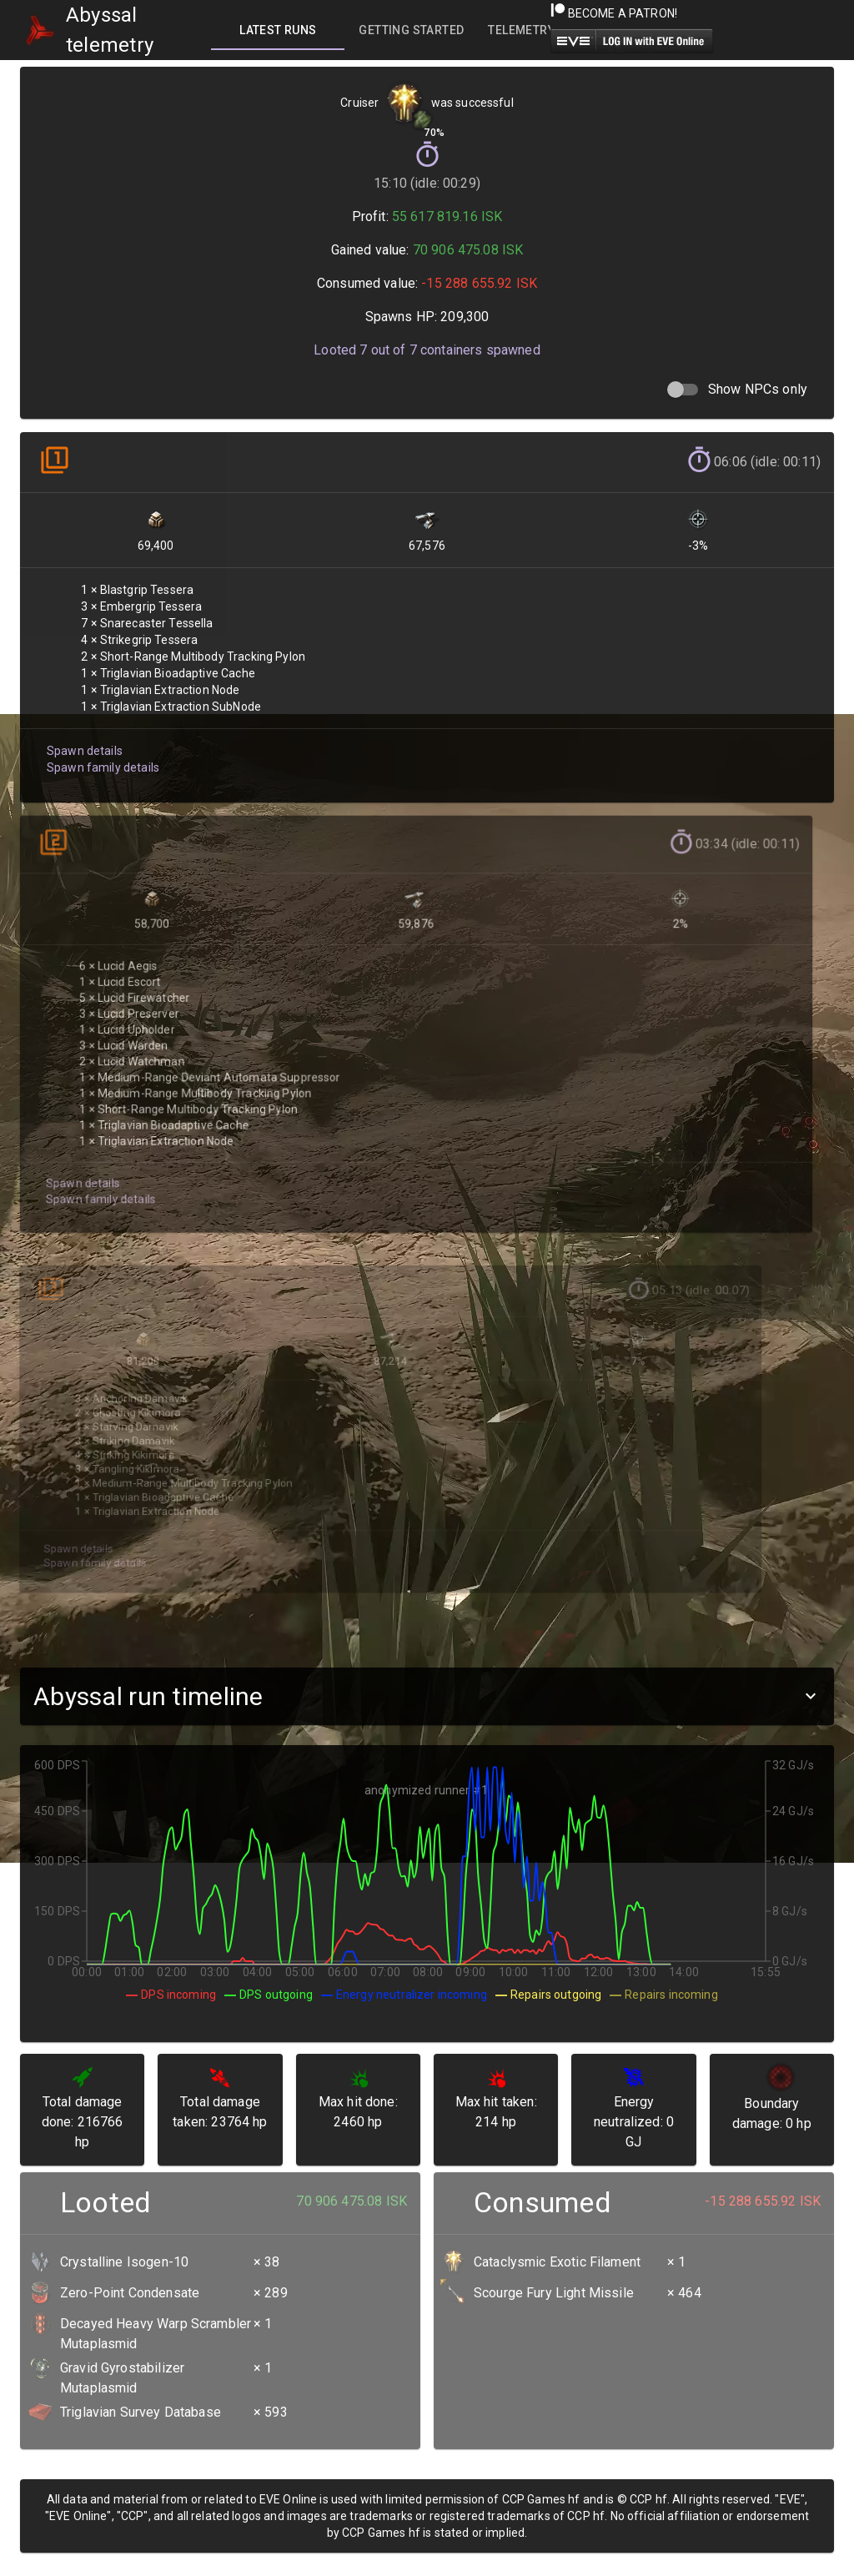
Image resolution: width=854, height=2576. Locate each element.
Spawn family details (101, 756)
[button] (427, 1696)
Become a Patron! (614, 13)
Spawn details (83, 740)
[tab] (277, 30)
